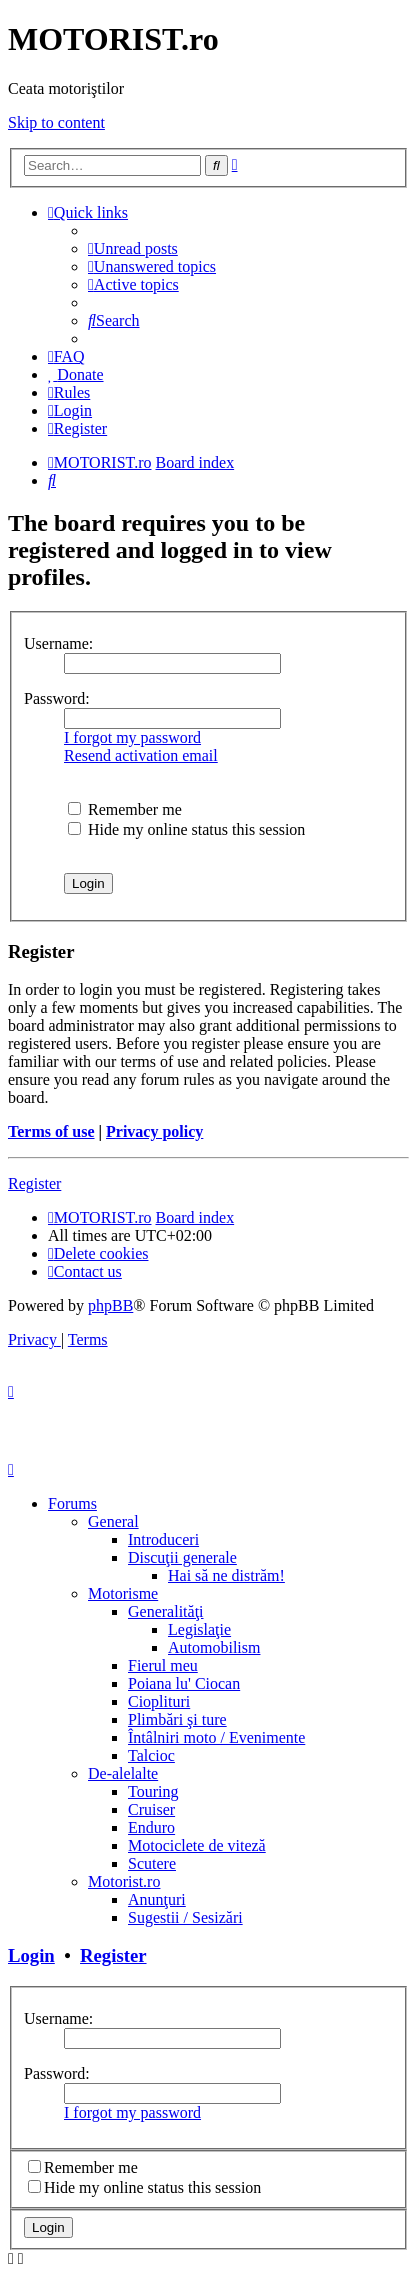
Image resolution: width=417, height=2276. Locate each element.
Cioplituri (159, 1701)
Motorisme (123, 1593)
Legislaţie (199, 1629)
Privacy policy (154, 1131)
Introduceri (163, 1539)
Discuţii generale (182, 1557)
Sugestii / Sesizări (185, 1917)
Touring (153, 1791)
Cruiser (151, 1809)
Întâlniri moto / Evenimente (216, 1737)
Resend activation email (141, 755)
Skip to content (56, 122)
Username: (58, 643)
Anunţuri (157, 1899)
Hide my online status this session (186, 829)
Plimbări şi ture (177, 1719)
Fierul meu (163, 1665)
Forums (72, 1503)
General (113, 1521)
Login (31, 1955)
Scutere (152, 1863)
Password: (57, 698)
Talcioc (151, 1755)
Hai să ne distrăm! (226, 1575)
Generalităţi (166, 1611)
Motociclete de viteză (197, 1845)
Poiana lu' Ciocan (184, 1683)
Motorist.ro (124, 1881)
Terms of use (51, 1131)
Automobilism (214, 1647)
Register (34, 1183)
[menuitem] (133, 248)
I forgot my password (132, 737)
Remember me (125, 809)
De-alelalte (123, 1773)
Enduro (151, 1827)
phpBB (110, 1305)
